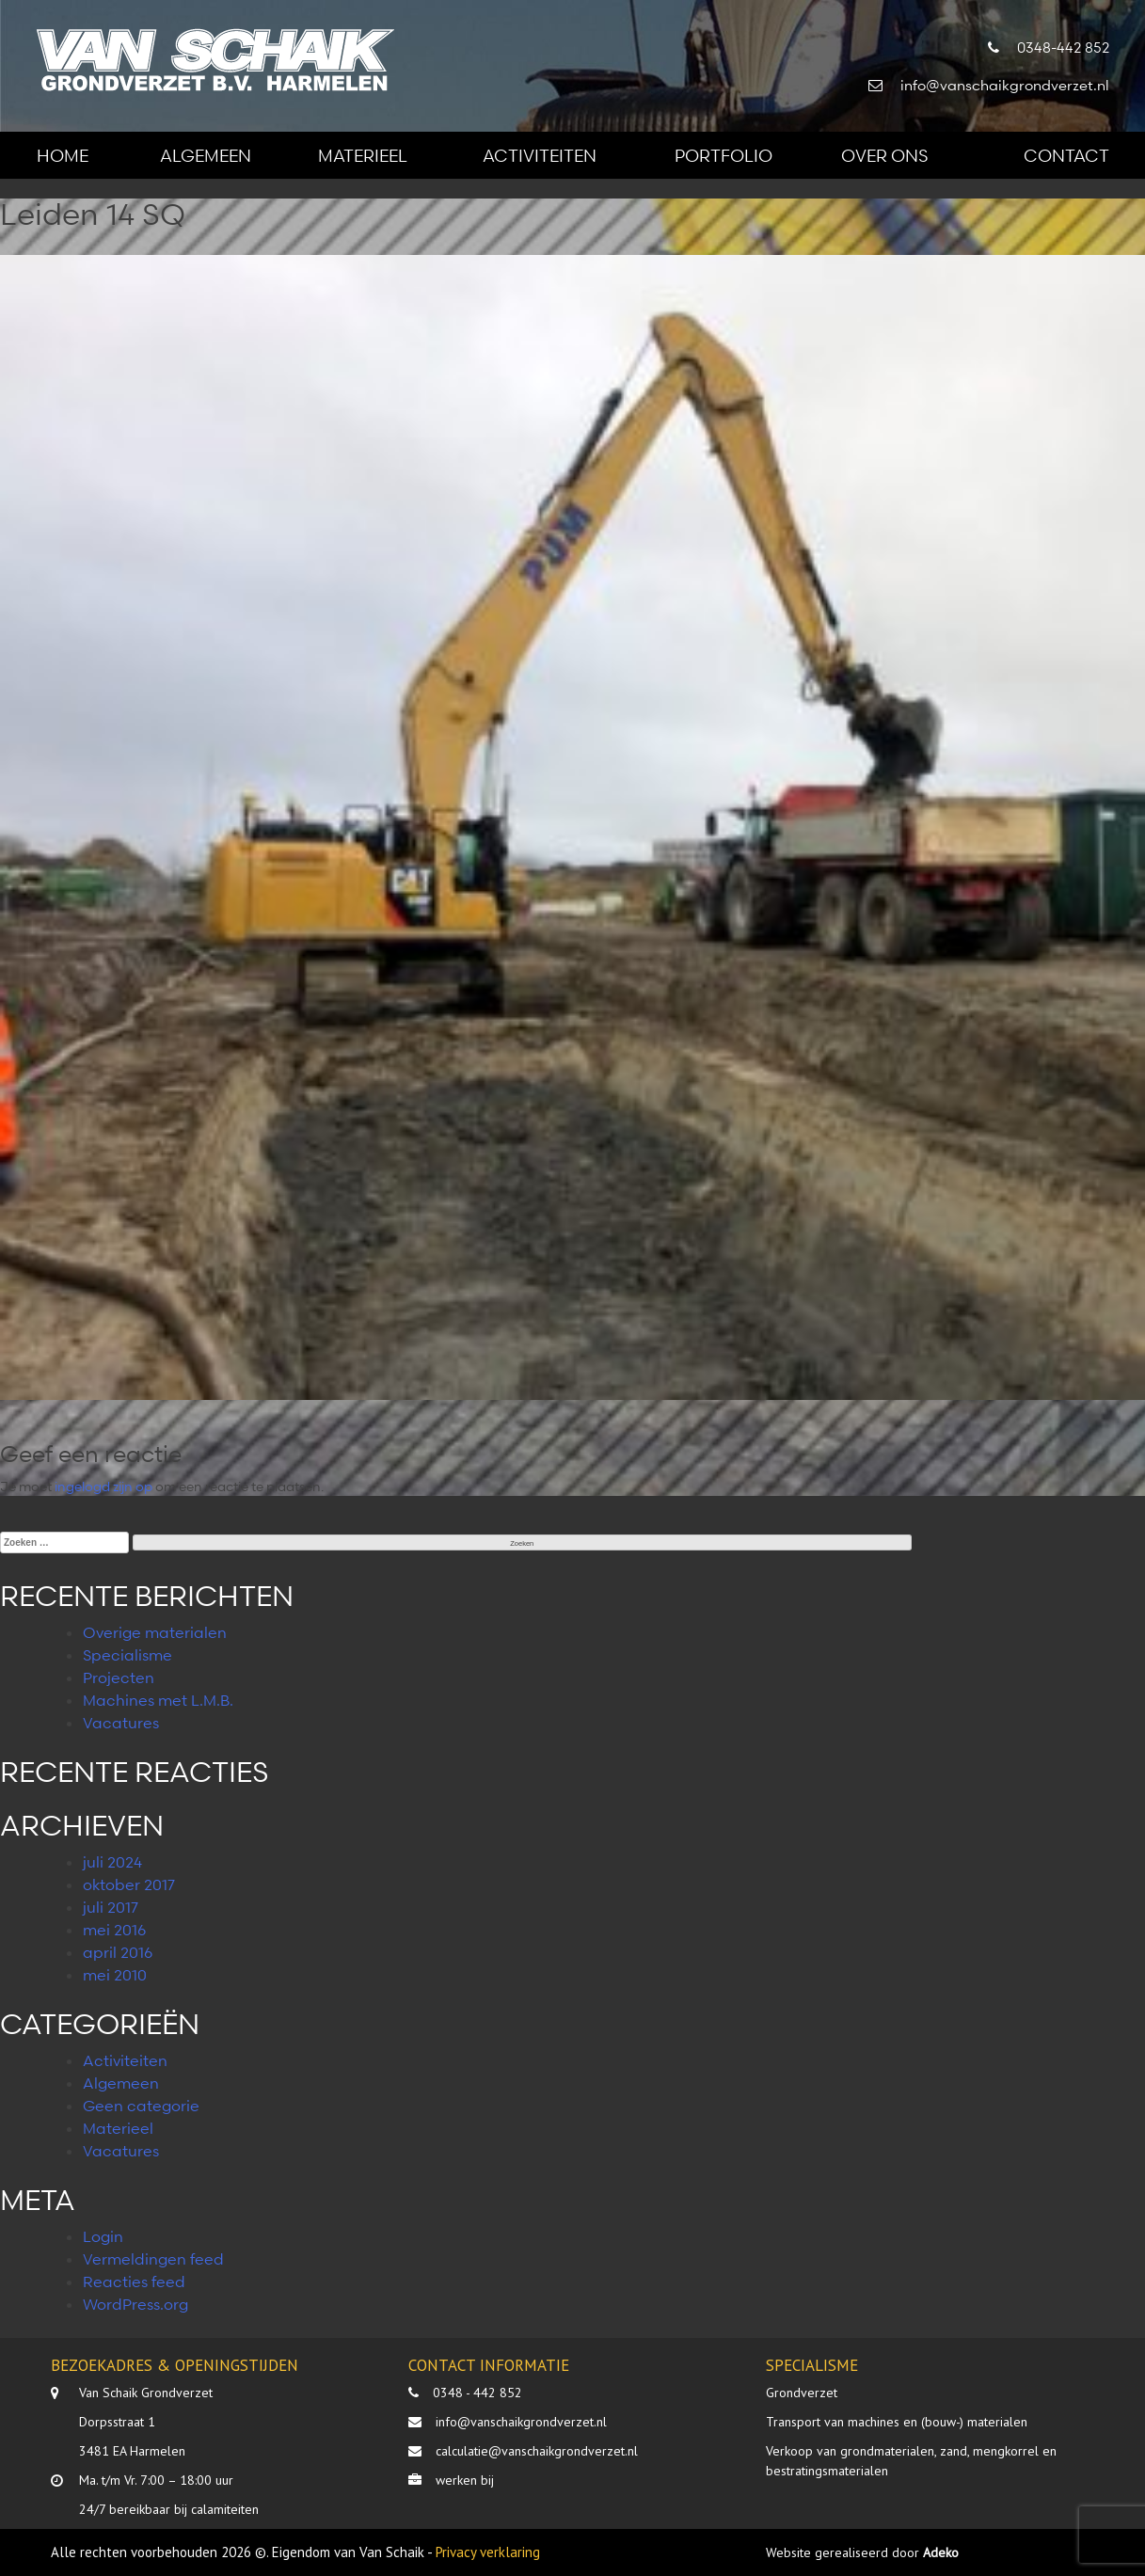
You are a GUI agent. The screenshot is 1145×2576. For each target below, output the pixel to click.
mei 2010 (115, 1974)
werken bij (465, 2480)
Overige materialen (155, 1632)
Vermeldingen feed (153, 2259)
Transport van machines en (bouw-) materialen (896, 2421)
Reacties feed (134, 2281)
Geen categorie (141, 2105)
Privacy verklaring (488, 2552)
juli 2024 (112, 1861)
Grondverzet (801, 2392)
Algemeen (205, 155)
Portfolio (723, 155)
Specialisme (127, 1655)
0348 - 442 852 (477, 2392)
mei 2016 (114, 1929)
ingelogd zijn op (103, 1486)
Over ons (884, 155)
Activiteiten (539, 155)
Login (103, 2236)
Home (62, 155)
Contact (1066, 155)
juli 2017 (110, 1907)
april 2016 (117, 1952)
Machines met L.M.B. (158, 1700)
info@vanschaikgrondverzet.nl (521, 2421)
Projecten (118, 1677)
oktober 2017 (129, 1884)
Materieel (362, 155)
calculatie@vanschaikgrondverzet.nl (537, 2450)
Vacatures (121, 1722)
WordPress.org (135, 2304)
